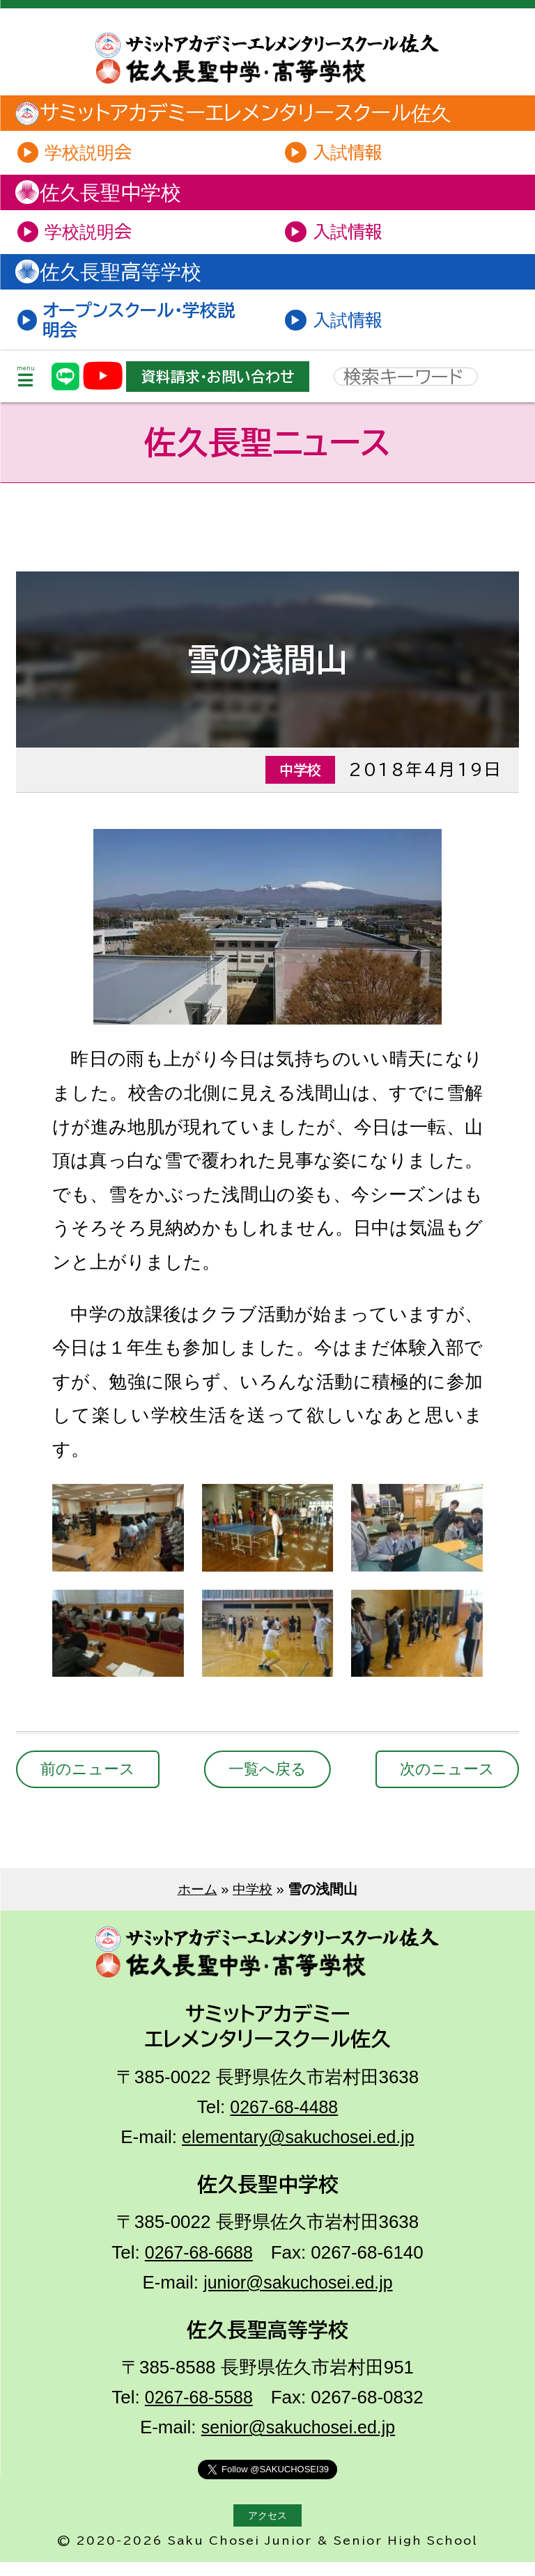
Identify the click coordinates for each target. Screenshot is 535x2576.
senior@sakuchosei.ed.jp (298, 2441)
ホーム (196, 1903)
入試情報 (350, 154)
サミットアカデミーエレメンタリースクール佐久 (247, 114)
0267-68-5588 (199, 2411)
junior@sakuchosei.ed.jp (298, 2296)
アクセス (267, 2529)
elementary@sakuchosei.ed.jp (298, 2150)
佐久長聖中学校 (108, 196)
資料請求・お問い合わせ (224, 387)
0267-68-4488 (284, 2121)
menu (26, 388)
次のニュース (443, 1782)
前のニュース (91, 1782)
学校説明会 (92, 154)
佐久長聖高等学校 (119, 279)
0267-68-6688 (199, 2266)
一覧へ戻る (268, 1782)
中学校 (253, 1903)
